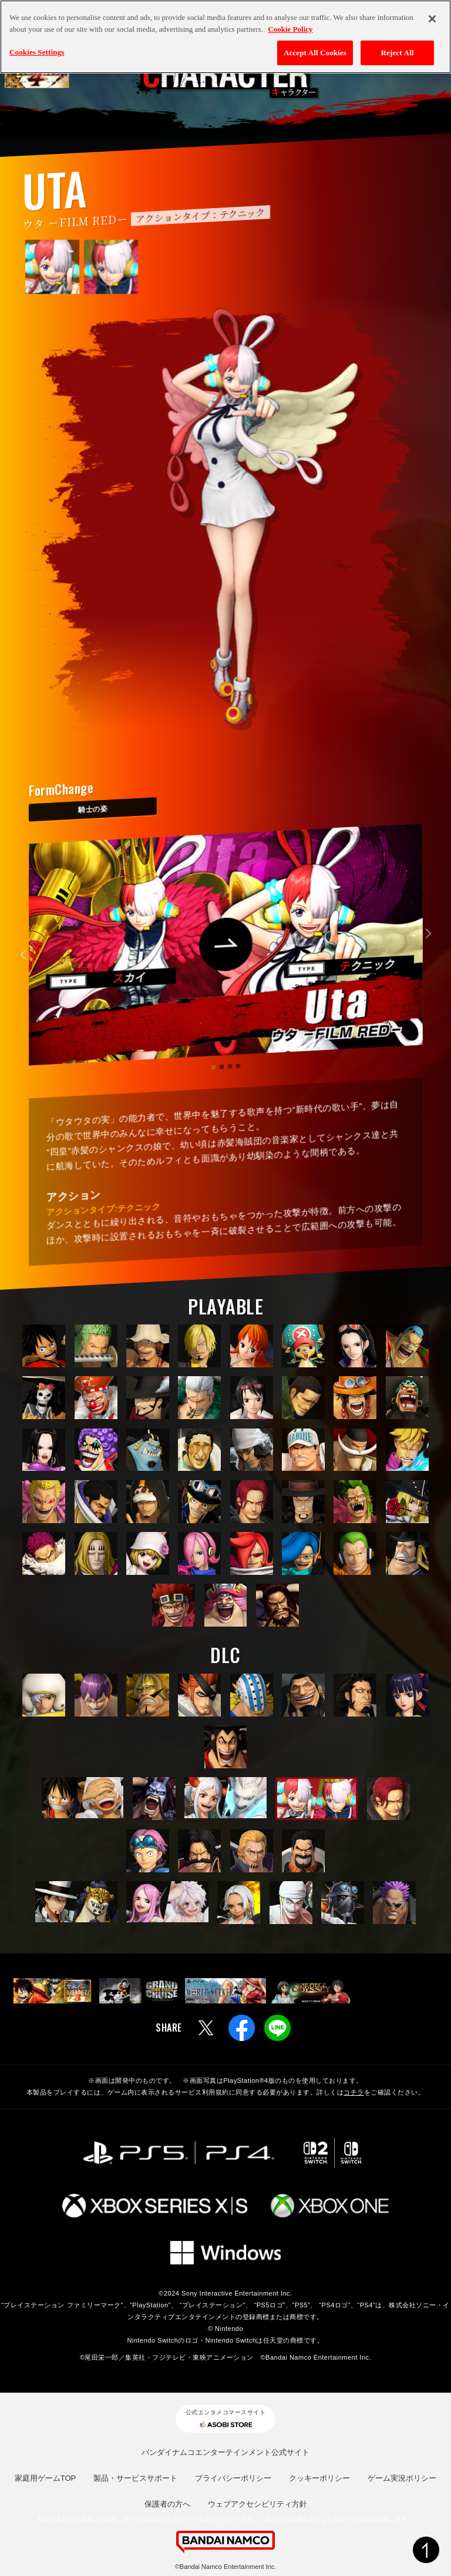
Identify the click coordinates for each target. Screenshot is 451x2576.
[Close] (432, 19)
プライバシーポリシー (233, 2478)
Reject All (397, 52)
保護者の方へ (167, 2504)
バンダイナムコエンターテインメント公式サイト (225, 2452)
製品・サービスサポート (135, 2478)
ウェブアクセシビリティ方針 (257, 2504)
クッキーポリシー (319, 2478)
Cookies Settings (36, 52)
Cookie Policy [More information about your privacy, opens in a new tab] (290, 29)
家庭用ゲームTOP (45, 2478)
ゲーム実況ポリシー (402, 2478)
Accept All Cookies (315, 52)
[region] (225, 36)
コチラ (354, 2092)
